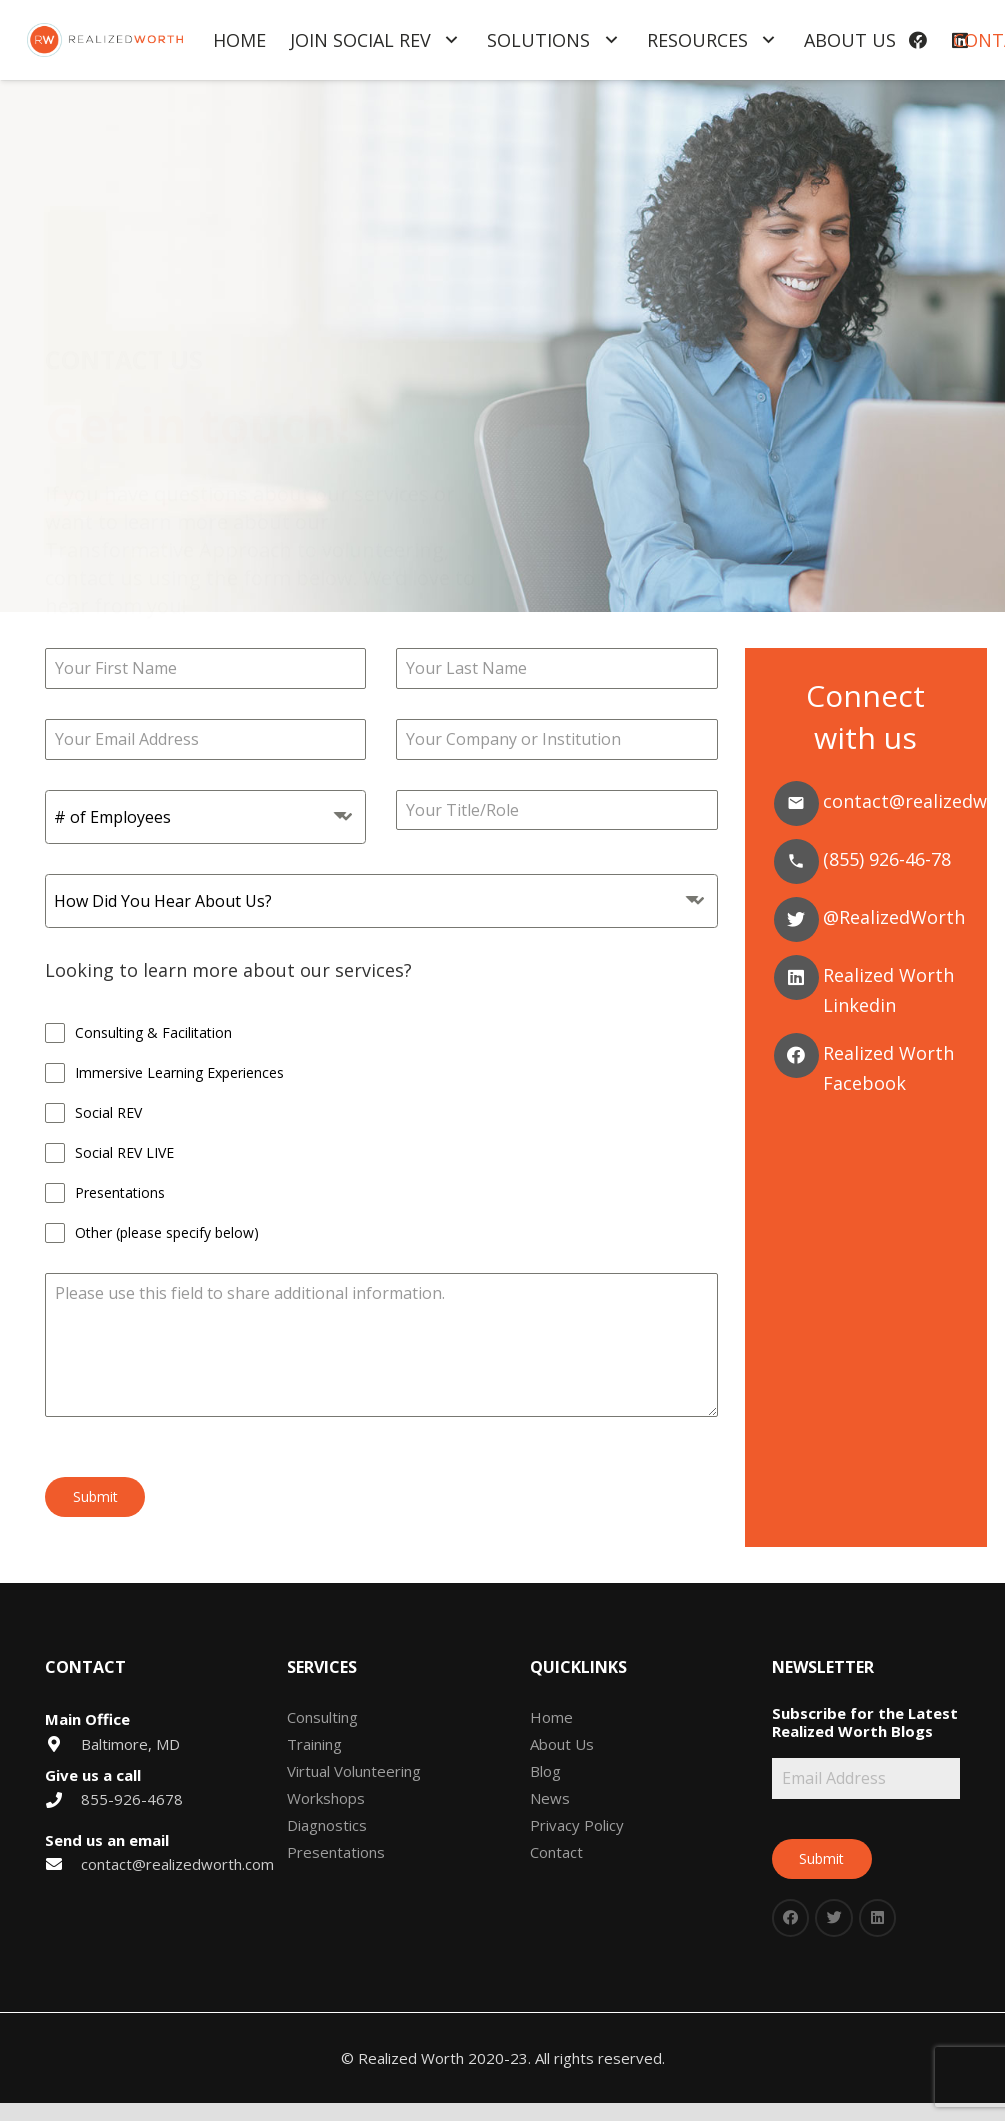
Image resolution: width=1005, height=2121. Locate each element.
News (550, 1798)
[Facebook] (796, 1055)
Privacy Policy (577, 1825)
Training (314, 1744)
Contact (556, 1852)
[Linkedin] (796, 977)
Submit (95, 1496)
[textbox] (186, 817)
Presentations (336, 1852)
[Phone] (796, 861)
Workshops (326, 1798)
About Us (562, 1744)
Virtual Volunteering (354, 1771)
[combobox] (205, 817)
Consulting (322, 1717)
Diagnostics (327, 1825)
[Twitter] (796, 919)
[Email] (796, 803)
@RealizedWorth (894, 917)
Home (551, 1717)
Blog (545, 1771)
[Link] (105, 40)
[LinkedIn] (878, 1918)
